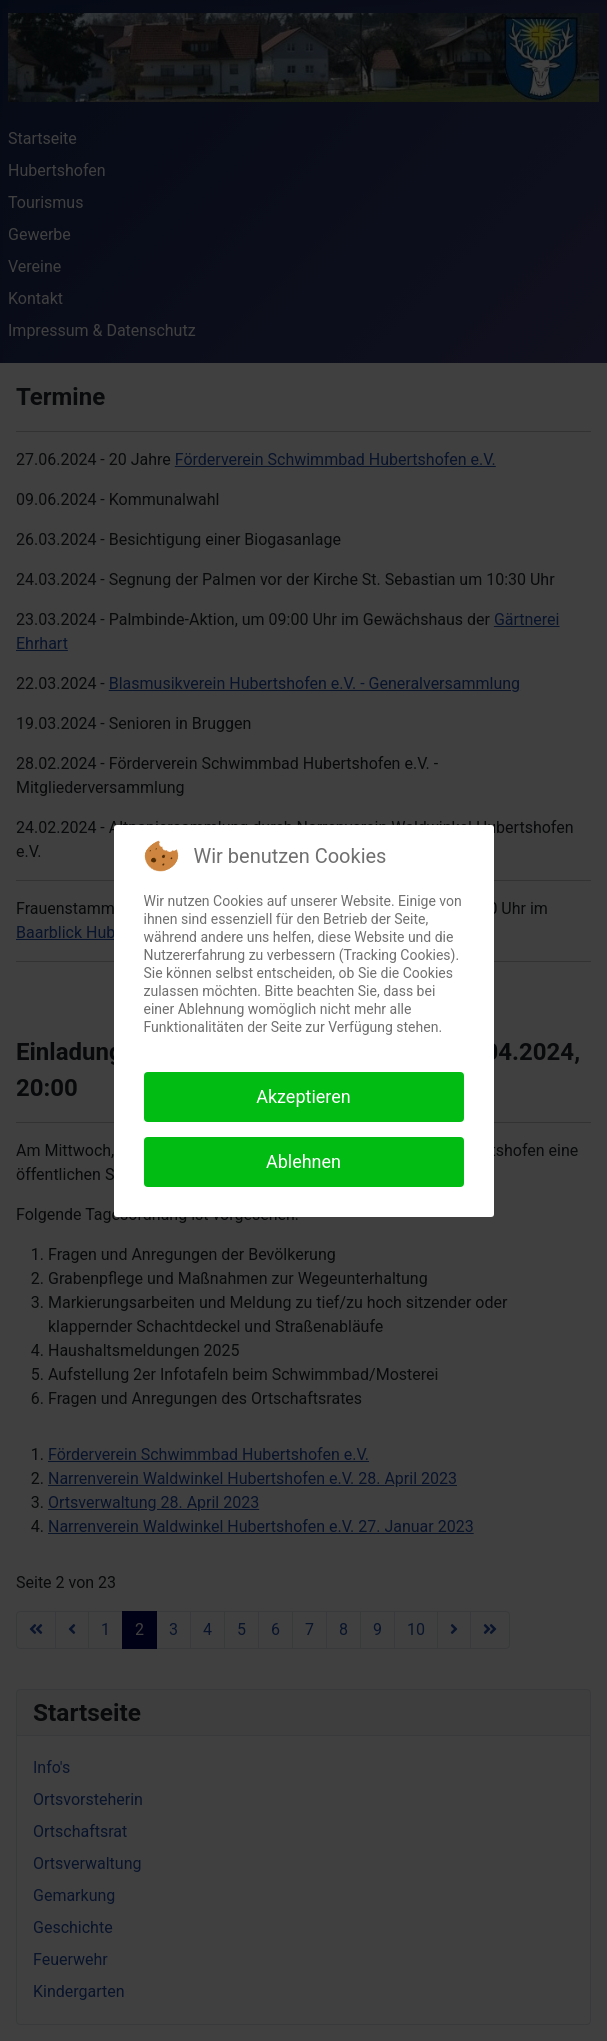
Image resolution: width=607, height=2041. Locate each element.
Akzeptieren (303, 1096)
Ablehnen (303, 1161)
